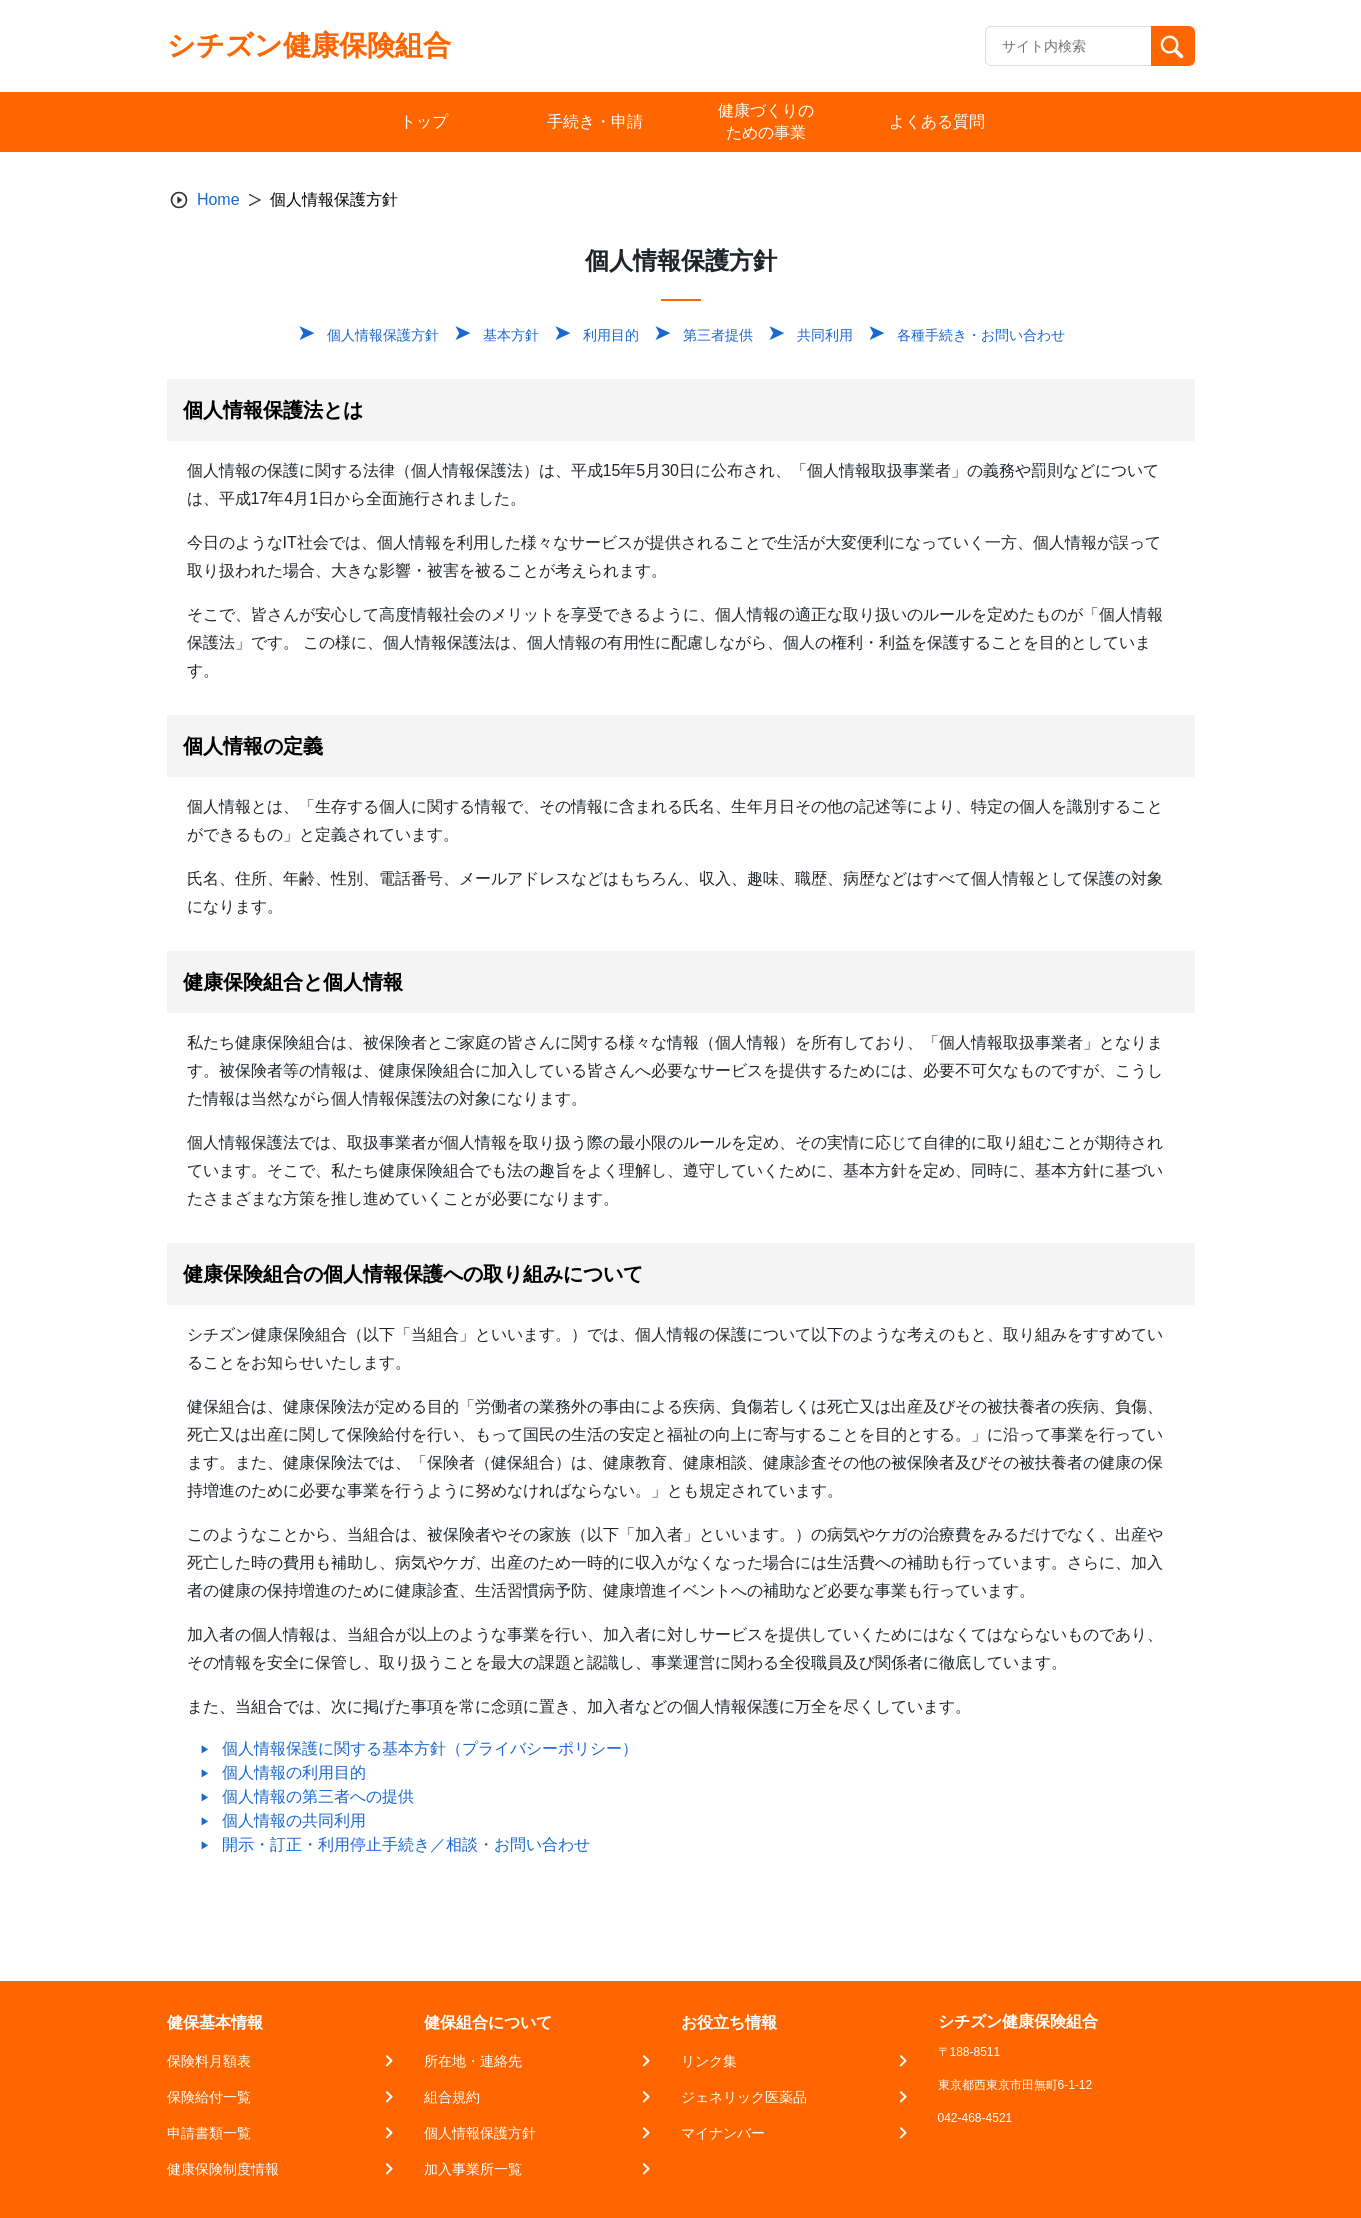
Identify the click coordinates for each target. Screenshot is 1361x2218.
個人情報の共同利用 (294, 1820)
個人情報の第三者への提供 (318, 1796)
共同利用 (825, 335)
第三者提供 (718, 335)
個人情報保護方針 (383, 335)
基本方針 (511, 335)
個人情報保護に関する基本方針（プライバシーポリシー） (430, 1748)
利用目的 (611, 335)
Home (218, 199)
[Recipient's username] (1068, 46)
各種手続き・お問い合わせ (981, 335)
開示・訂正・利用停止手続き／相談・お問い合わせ (406, 1844)
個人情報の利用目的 (294, 1772)
